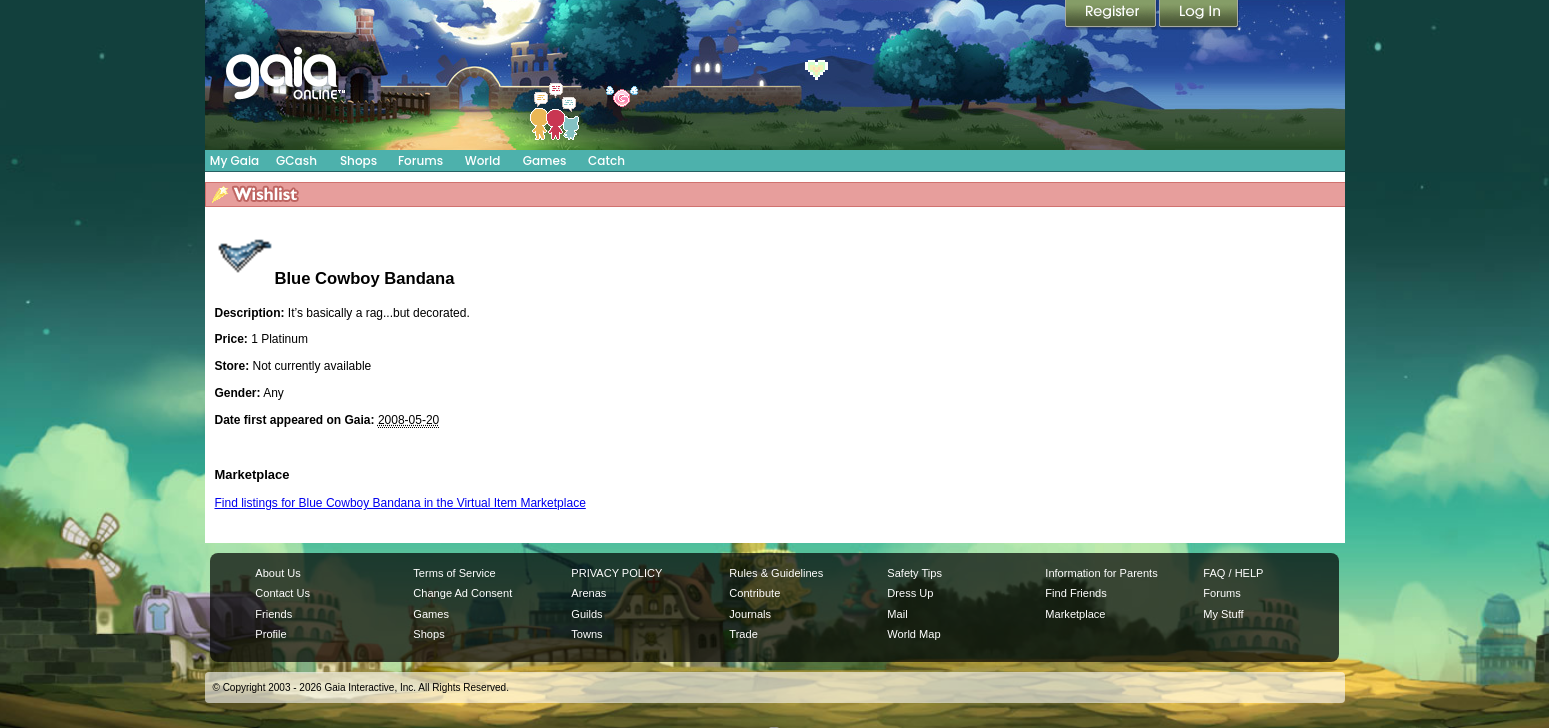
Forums (420, 160)
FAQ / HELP (1233, 573)
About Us (277, 573)
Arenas (588, 593)
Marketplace (1075, 614)
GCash (296, 160)
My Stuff (1223, 614)
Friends (273, 614)
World (483, 160)
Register (1112, 15)
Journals (750, 614)
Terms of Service (454, 573)
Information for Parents (1101, 573)
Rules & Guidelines (776, 573)
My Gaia (234, 160)
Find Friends (1075, 593)
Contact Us (282, 593)
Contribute (754, 593)
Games (545, 160)
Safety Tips (914, 573)
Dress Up (910, 593)
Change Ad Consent (462, 593)
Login (1199, 15)
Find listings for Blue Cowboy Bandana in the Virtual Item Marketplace (400, 503)
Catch (606, 160)
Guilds (586, 614)
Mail (897, 614)
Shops (358, 160)
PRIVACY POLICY (616, 573)
